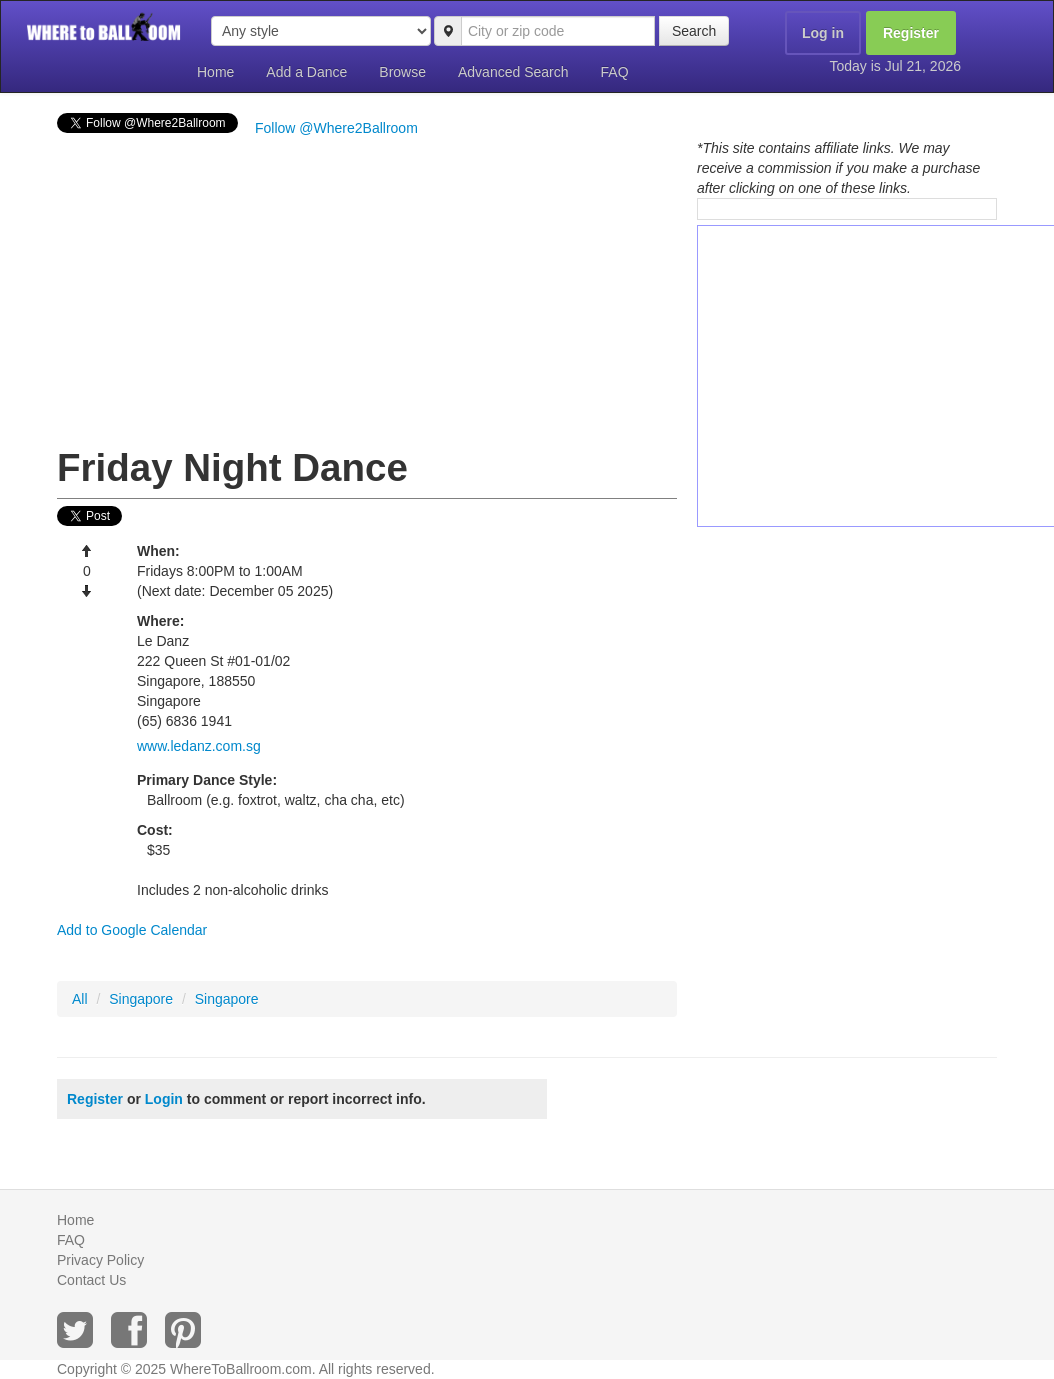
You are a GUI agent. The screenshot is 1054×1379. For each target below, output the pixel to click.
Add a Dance (306, 72)
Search (694, 31)
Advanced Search (513, 72)
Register (911, 33)
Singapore (141, 999)
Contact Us (91, 1280)
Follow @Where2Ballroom (336, 128)
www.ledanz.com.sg (199, 746)
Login (164, 1099)
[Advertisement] (367, 288)
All (80, 999)
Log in (823, 33)
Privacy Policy (100, 1260)
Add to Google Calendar (132, 930)
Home (215, 72)
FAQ (615, 72)
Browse (402, 72)
